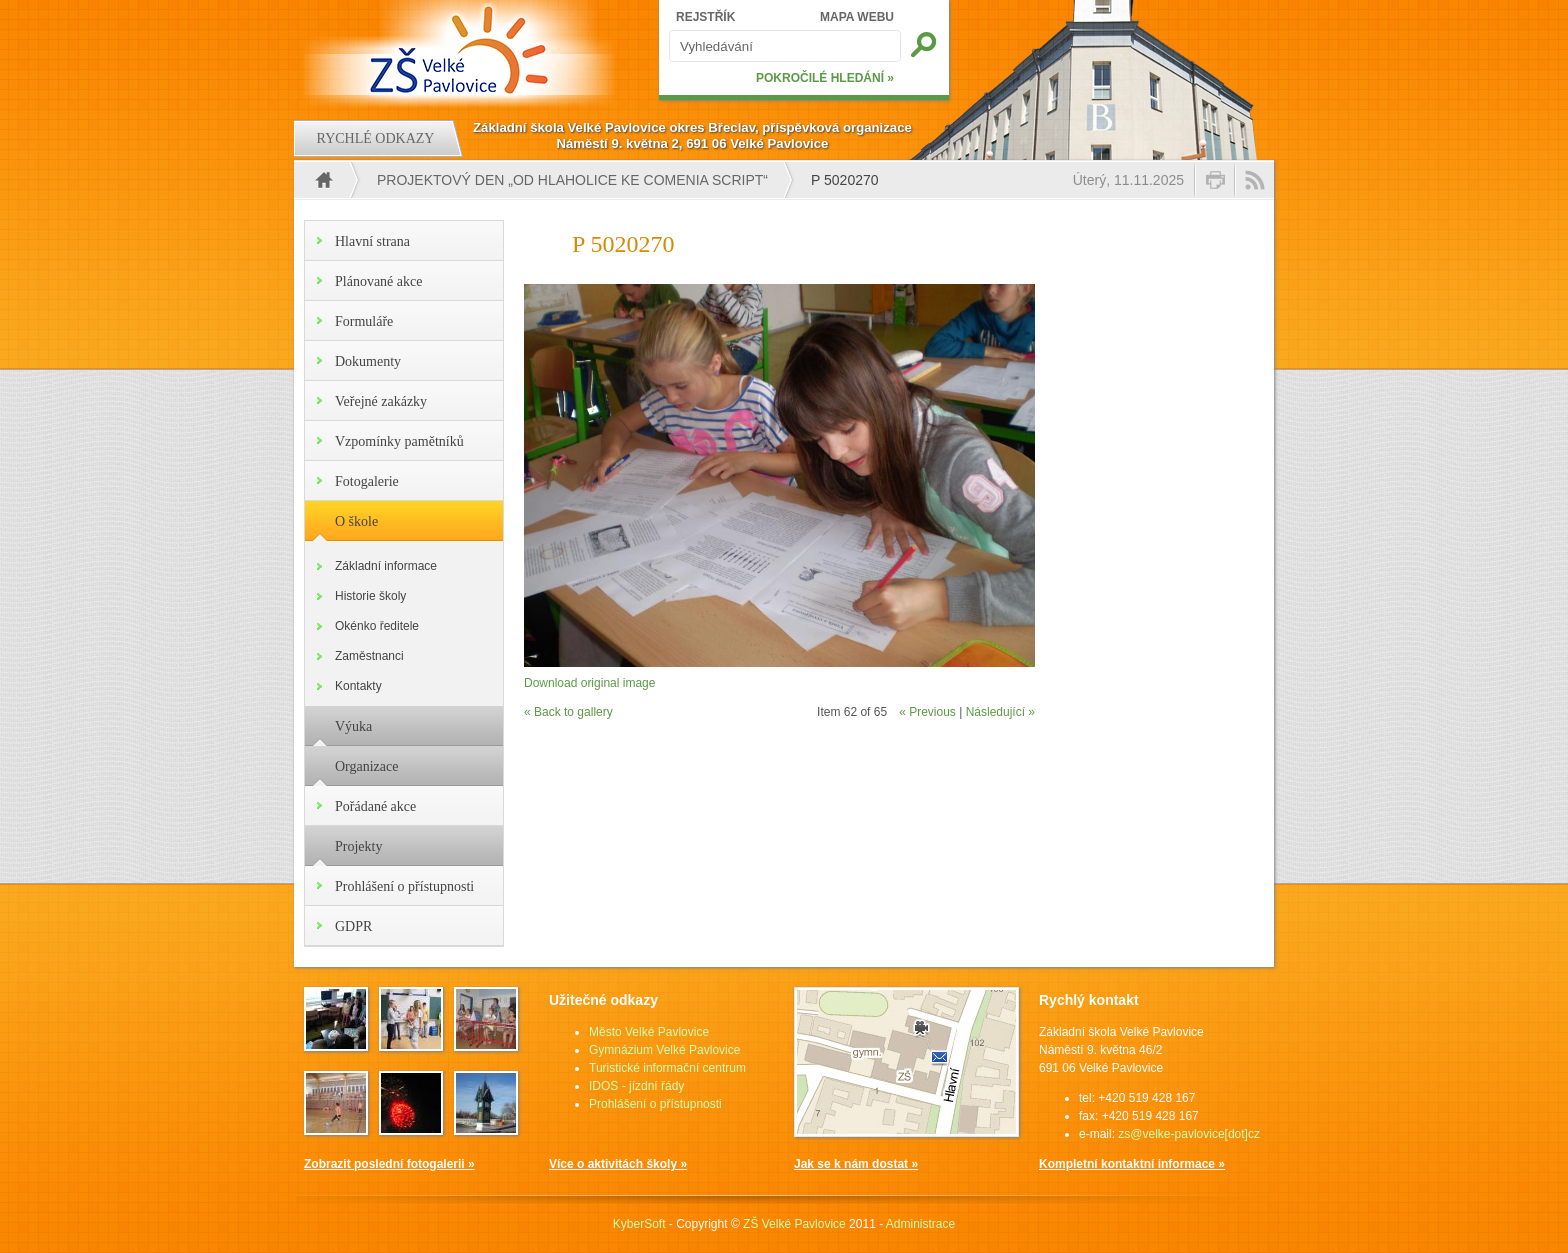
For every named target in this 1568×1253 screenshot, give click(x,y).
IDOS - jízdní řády (636, 1086)
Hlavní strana (372, 241)
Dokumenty (368, 361)
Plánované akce (378, 281)
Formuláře (364, 321)
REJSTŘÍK (705, 17)
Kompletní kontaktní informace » (1132, 1164)
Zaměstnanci (369, 656)
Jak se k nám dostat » (856, 1164)
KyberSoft (639, 1224)
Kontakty (358, 686)
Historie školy (370, 596)
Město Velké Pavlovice (649, 1032)
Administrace (920, 1224)
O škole (356, 521)
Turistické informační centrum (667, 1068)
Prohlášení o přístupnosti (404, 886)
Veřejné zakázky (381, 401)
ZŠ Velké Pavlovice (794, 1224)
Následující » (1000, 712)
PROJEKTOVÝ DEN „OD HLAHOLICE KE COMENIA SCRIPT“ (572, 180)
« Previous (927, 712)
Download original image (589, 683)
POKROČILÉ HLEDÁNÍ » (825, 78)
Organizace (366, 766)
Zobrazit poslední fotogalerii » (389, 1164)
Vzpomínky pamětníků (399, 441)
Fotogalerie (367, 481)
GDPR (353, 926)
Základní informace (386, 566)
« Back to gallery (568, 712)
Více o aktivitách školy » (618, 1164)
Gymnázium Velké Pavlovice (664, 1050)
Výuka (353, 726)
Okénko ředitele (377, 626)
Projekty (358, 846)
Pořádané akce (375, 806)
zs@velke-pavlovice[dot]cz (1189, 1134)
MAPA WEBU (857, 17)
